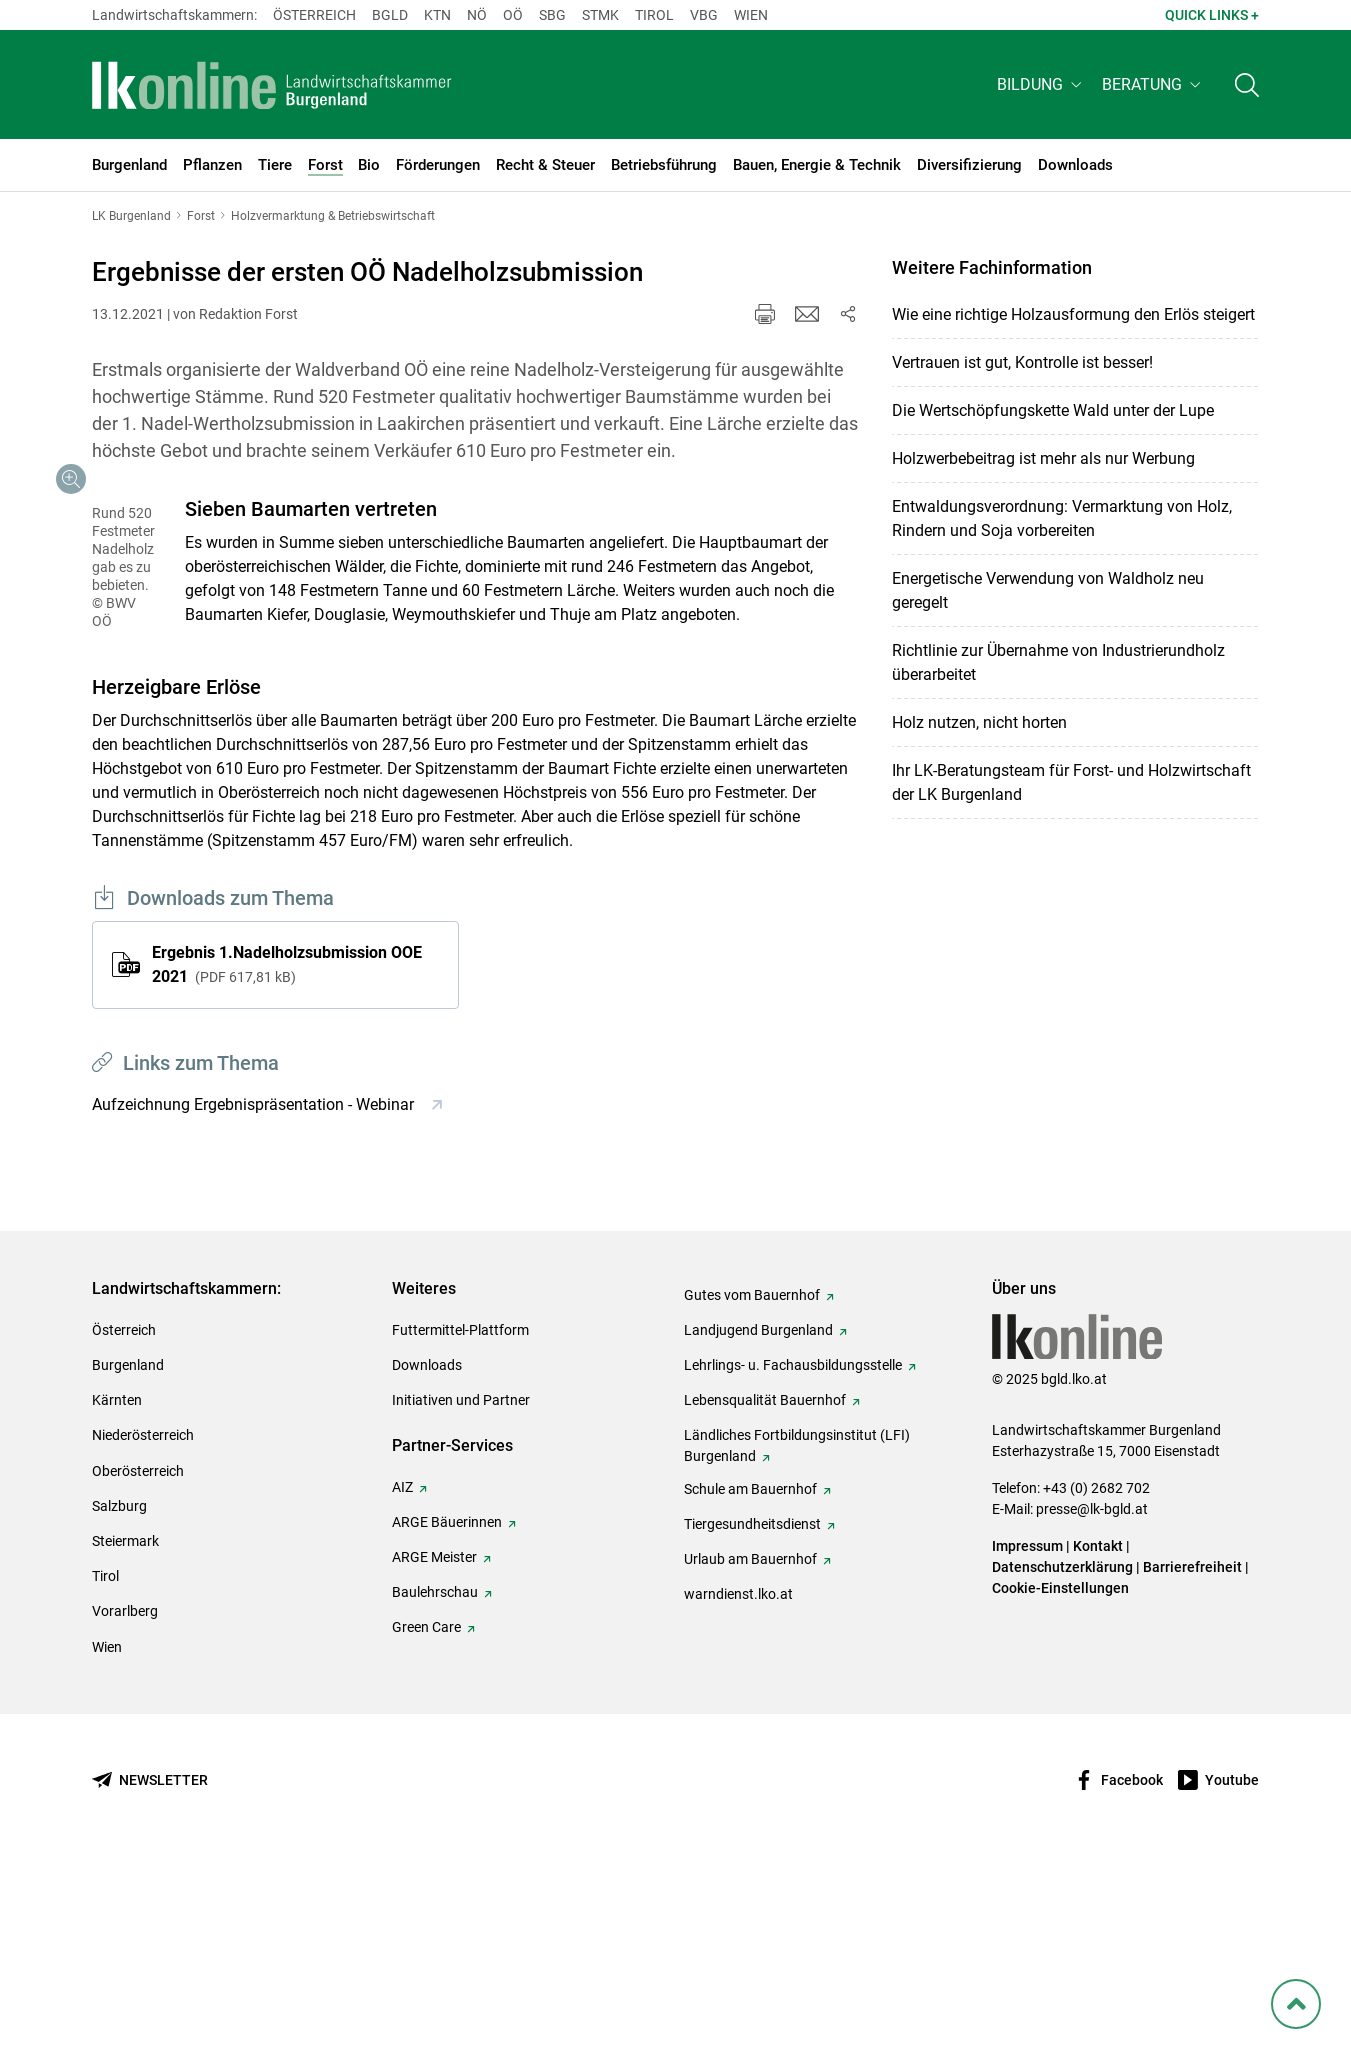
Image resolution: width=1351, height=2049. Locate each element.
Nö (477, 15)
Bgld (390, 15)
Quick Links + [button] (1212, 15)
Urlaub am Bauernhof (750, 1745)
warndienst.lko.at (738, 1780)
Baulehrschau (435, 1778)
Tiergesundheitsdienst (752, 1710)
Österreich (314, 15)
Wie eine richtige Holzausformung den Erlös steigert (1073, 314)
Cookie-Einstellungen (1060, 1774)
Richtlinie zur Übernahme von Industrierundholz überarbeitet (1058, 662)
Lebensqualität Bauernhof (765, 1586)
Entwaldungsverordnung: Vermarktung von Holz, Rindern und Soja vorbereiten (1062, 518)
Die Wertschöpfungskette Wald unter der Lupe (1053, 410)
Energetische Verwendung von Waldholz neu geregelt (1048, 590)
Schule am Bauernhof (750, 1675)
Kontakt (1098, 1732)
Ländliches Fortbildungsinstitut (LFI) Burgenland (797, 1631)
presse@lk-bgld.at (1092, 1695)
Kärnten (117, 1586)
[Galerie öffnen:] (276, 638)
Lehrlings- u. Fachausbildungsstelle (793, 1551)
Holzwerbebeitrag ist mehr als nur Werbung (1043, 458)
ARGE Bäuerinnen (447, 1708)
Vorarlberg (125, 1797)
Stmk (600, 15)
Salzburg (119, 1692)
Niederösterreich (143, 1621)
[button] (1041, 86)
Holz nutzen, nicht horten (979, 722)
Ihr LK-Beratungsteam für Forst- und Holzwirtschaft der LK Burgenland (1071, 782)
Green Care (426, 1813)
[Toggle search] (1247, 86)
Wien (751, 15)
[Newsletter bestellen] (150, 1966)
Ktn (437, 15)
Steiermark (125, 1727)
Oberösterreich (138, 1657)
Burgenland (128, 1551)
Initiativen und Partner (461, 1586)
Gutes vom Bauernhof (752, 1481)
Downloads (427, 1551)
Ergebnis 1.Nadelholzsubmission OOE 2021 (287, 1150)
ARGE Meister (434, 1743)
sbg (552, 15)
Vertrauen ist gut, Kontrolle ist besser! (1022, 362)
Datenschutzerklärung (1062, 1753)
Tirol (654, 15)
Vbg (704, 15)
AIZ (402, 1673)
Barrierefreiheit (1192, 1753)
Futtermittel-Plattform (460, 1516)
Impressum (1027, 1732)
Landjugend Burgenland (758, 1516)
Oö (513, 15)
